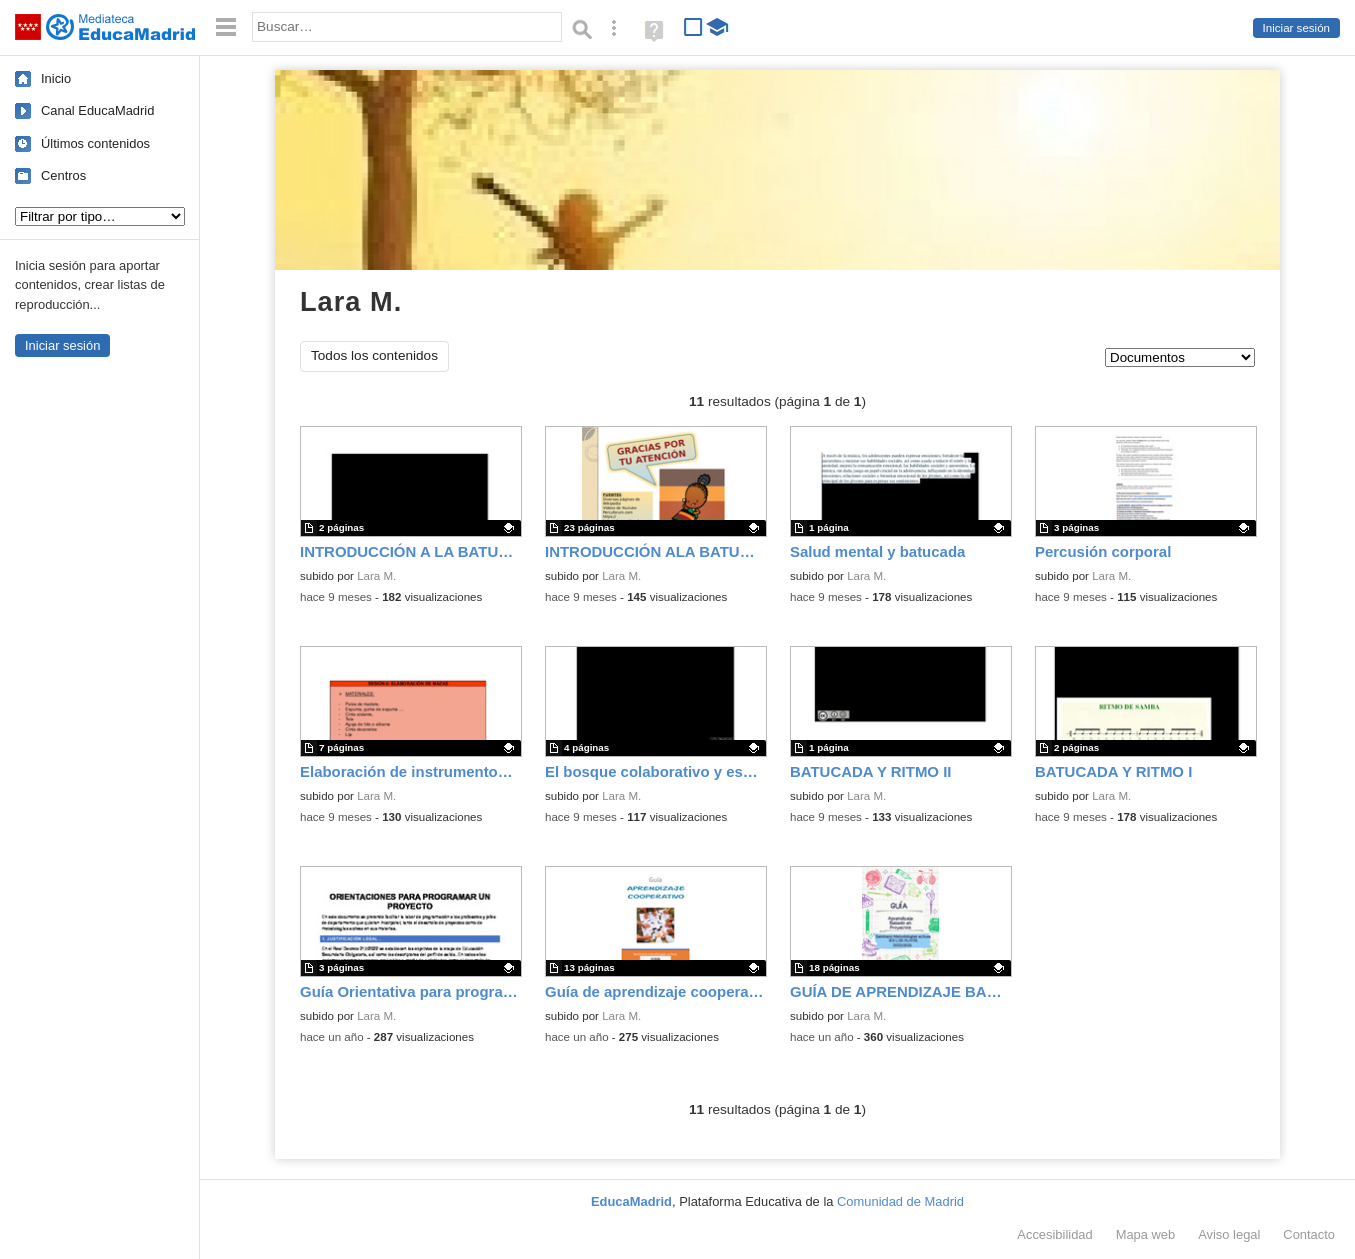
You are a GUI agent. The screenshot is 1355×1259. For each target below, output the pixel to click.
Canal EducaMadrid (97, 110)
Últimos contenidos (95, 143)
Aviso (1229, 1234)
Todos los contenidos (374, 355)
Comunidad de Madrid (900, 1201)
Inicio (56, 78)
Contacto (1309, 1234)
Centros (63, 175)
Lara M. (376, 576)
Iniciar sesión (1296, 28)
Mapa (1146, 1234)
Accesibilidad (1054, 1234)
